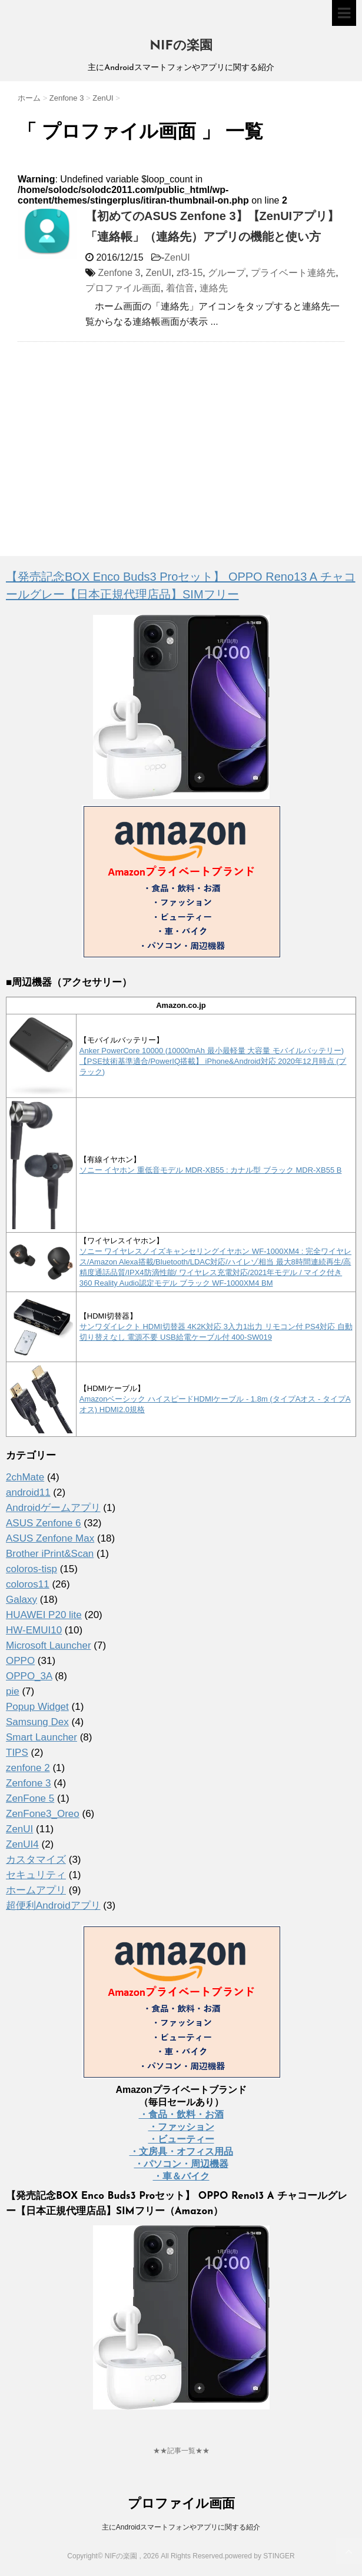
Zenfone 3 (119, 273)
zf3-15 (189, 273)
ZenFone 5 (30, 1798)
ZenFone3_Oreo (42, 1813)
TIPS (17, 1752)
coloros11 (27, 1584)
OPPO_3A (29, 1676)
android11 (28, 1492)
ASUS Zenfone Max (50, 1538)
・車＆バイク (181, 2176)
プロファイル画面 (123, 288)
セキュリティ (36, 1875)
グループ (226, 273)
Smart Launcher (41, 1737)
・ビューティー (181, 2139)
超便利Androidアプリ (53, 1905)
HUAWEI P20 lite (44, 1614)
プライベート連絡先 (293, 273)
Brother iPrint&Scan (50, 1553)
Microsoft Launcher (48, 1645)
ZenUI (177, 257)
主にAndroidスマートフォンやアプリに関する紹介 (181, 2527)
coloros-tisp (31, 1569)
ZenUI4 (22, 1844)
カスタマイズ (36, 1859)
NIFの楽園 (181, 46)
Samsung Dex (37, 1722)
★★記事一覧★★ (181, 2451)
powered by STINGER (260, 2556)
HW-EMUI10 (34, 1630)
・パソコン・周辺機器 (181, 2164)
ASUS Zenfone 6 (43, 1523)
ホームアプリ (36, 1890)
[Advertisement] (116, 436)
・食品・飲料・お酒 (181, 2114)
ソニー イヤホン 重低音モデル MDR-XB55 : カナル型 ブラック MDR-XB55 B (210, 1170)
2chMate (25, 1477)
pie (12, 1691)
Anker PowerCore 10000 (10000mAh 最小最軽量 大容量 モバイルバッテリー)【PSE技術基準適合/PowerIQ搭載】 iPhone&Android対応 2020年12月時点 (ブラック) (213, 1061)
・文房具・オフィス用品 (181, 2151)
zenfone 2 (28, 1767)
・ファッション (181, 2127)
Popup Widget (37, 1706)
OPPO (20, 1660)
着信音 (180, 288)
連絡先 (214, 288)
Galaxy (21, 1599)
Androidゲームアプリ (53, 1507)
